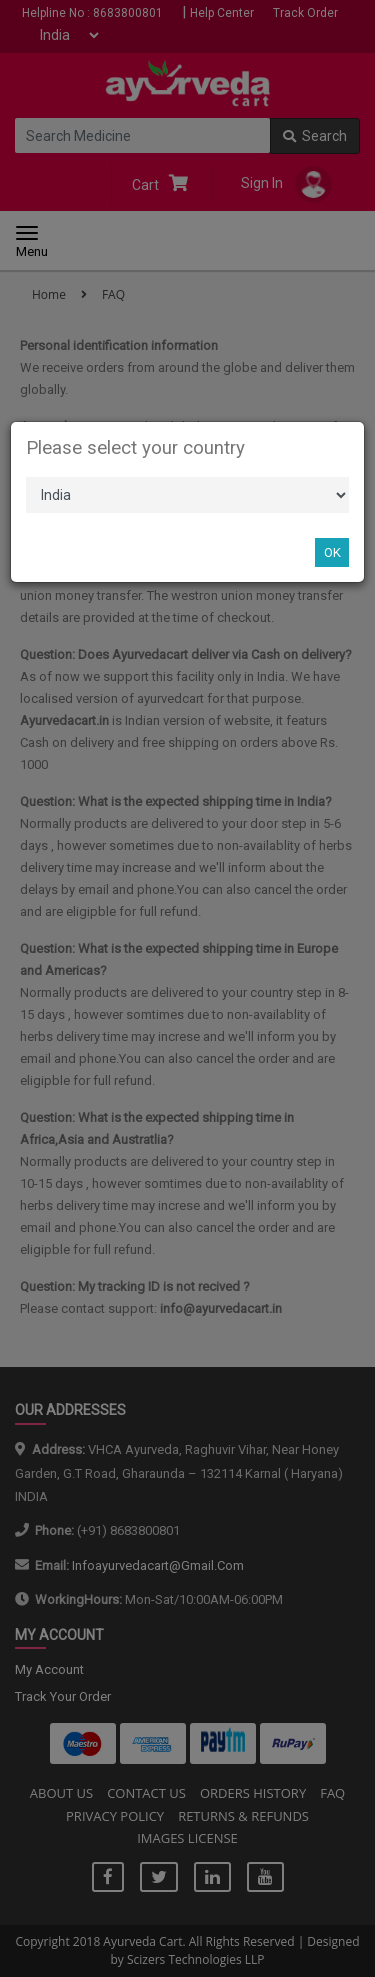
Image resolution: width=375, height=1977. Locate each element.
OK (332, 552)
